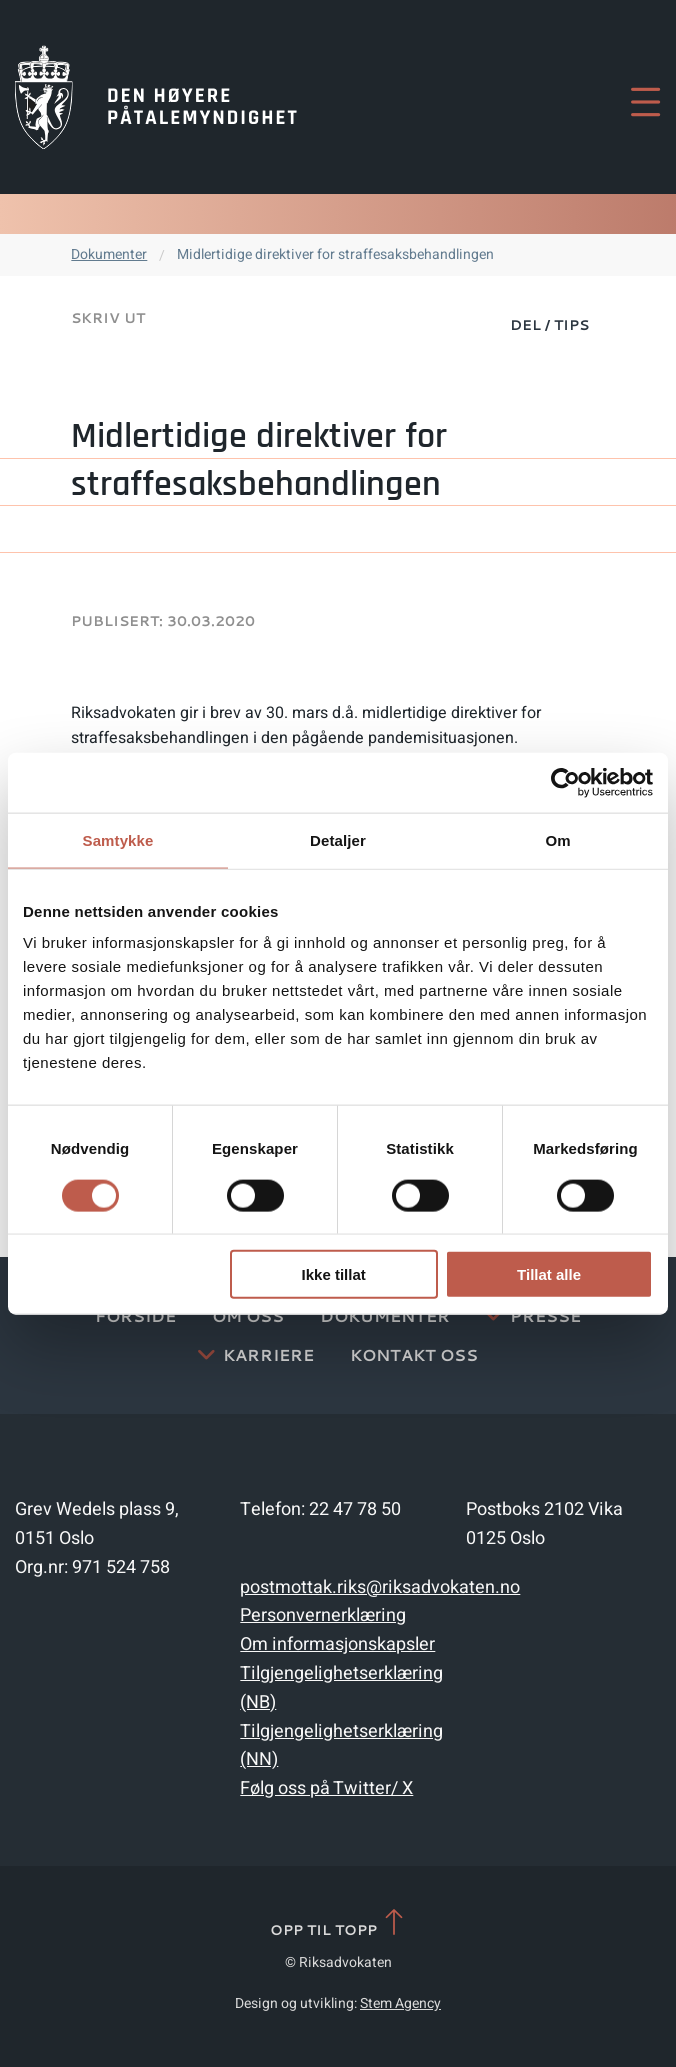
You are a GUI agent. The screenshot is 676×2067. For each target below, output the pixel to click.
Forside (135, 1315)
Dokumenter (109, 254)
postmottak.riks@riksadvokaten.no (380, 1587)
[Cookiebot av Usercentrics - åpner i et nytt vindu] (565, 782)
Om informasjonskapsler (337, 1644)
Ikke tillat (334, 1274)
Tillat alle (549, 1274)
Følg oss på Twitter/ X (326, 1788)
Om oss (248, 1315)
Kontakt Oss (414, 1354)
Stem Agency (400, 2003)
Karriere (268, 1354)
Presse (545, 1315)
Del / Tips (549, 325)
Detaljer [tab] (338, 839)
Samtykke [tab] (118, 839)
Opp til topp (338, 1923)
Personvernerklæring (323, 1615)
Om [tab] (557, 839)
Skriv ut (108, 318)
